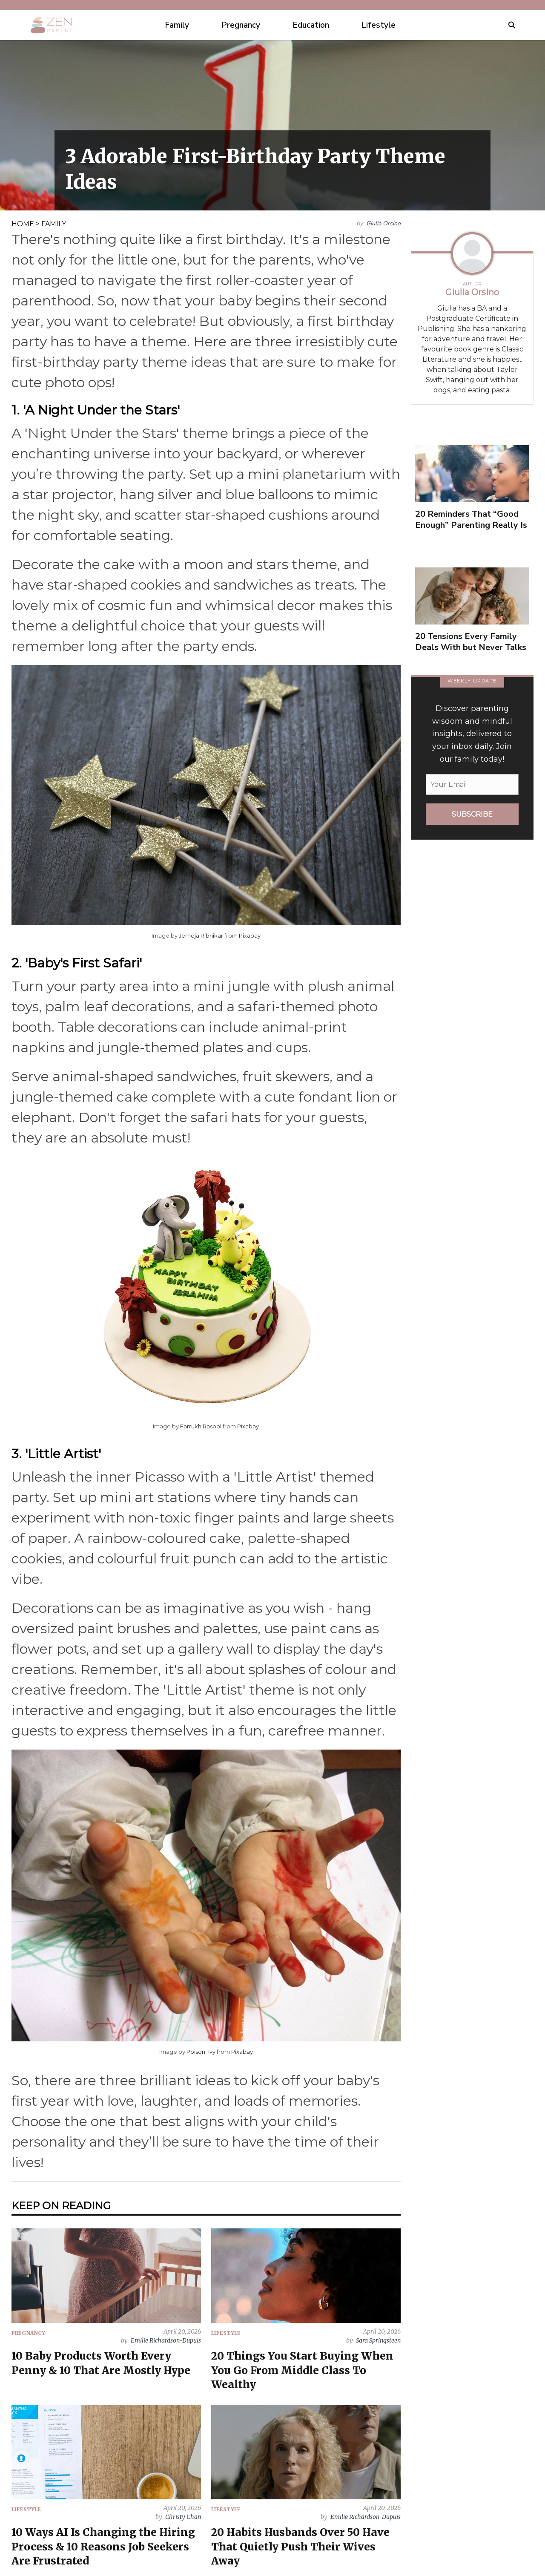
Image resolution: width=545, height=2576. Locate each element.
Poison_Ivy (200, 2051)
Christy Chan (183, 2517)
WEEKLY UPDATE (472, 681)
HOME (22, 224)
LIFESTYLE (226, 2333)
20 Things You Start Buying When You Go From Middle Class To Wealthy (302, 2370)
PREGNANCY (28, 2333)
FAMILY (53, 224)
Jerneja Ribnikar (201, 935)
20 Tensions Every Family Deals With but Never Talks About (470, 647)
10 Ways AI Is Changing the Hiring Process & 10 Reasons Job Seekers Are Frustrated (103, 2546)
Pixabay (250, 935)
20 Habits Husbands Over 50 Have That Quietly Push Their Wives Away (300, 2546)
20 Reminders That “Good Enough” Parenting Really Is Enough (471, 525)
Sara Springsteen (378, 2340)
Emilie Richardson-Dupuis (166, 2340)
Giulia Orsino (383, 223)
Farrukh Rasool (200, 1426)
